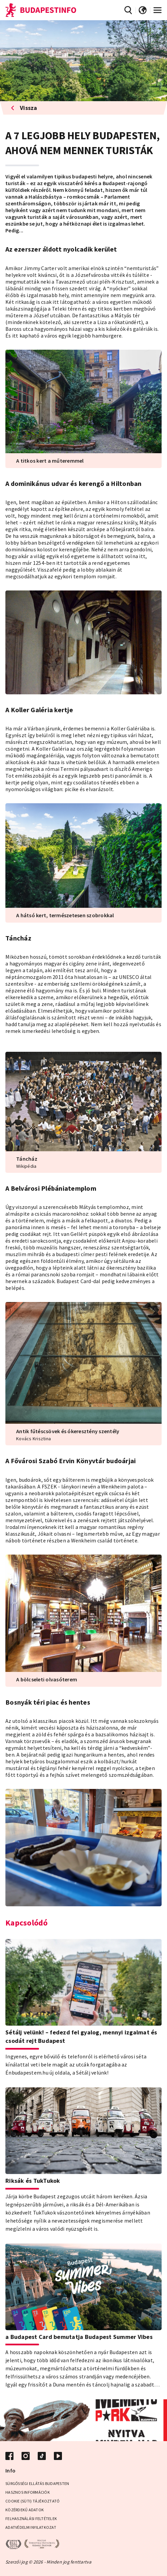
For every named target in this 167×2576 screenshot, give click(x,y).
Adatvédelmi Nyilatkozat (30, 2527)
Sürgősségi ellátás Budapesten (37, 2483)
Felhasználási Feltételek (31, 2518)
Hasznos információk (27, 2492)
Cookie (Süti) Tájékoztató (32, 2500)
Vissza (24, 108)
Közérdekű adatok (24, 2509)
